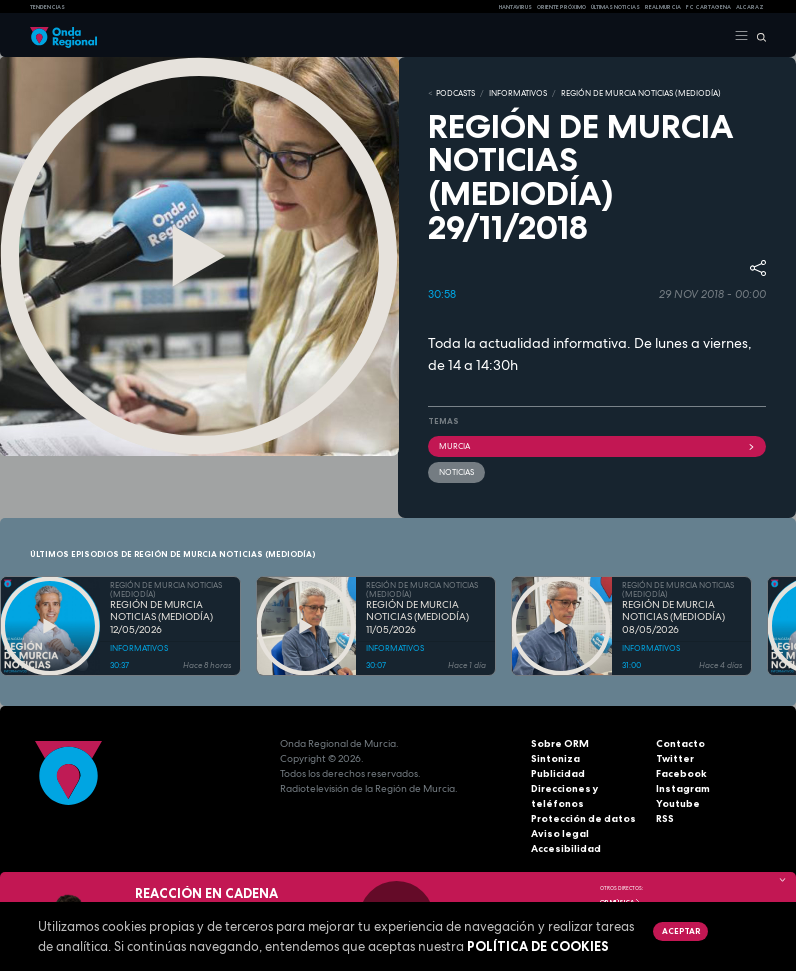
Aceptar (681, 931)
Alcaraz (750, 7)
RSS (665, 818)
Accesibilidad (566, 848)
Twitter (675, 758)
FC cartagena (708, 7)
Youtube (678, 803)
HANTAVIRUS (515, 7)
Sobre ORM (560, 743)
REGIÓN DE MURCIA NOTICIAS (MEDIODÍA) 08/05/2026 (673, 617)
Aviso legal (560, 833)
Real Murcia (663, 7)
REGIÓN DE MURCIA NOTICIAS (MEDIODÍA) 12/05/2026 (161, 617)
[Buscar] (757, 36)
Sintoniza (555, 758)
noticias (456, 472)
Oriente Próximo (561, 7)
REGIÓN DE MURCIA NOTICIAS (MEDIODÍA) (641, 93)
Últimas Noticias (615, 7)
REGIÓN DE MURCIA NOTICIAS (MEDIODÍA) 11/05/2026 (417, 617)
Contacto (680, 743)
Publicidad (558, 773)
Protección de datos (583, 818)
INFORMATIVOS (518, 93)
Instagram (683, 788)
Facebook (681, 773)
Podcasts (455, 93)
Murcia (597, 446)
